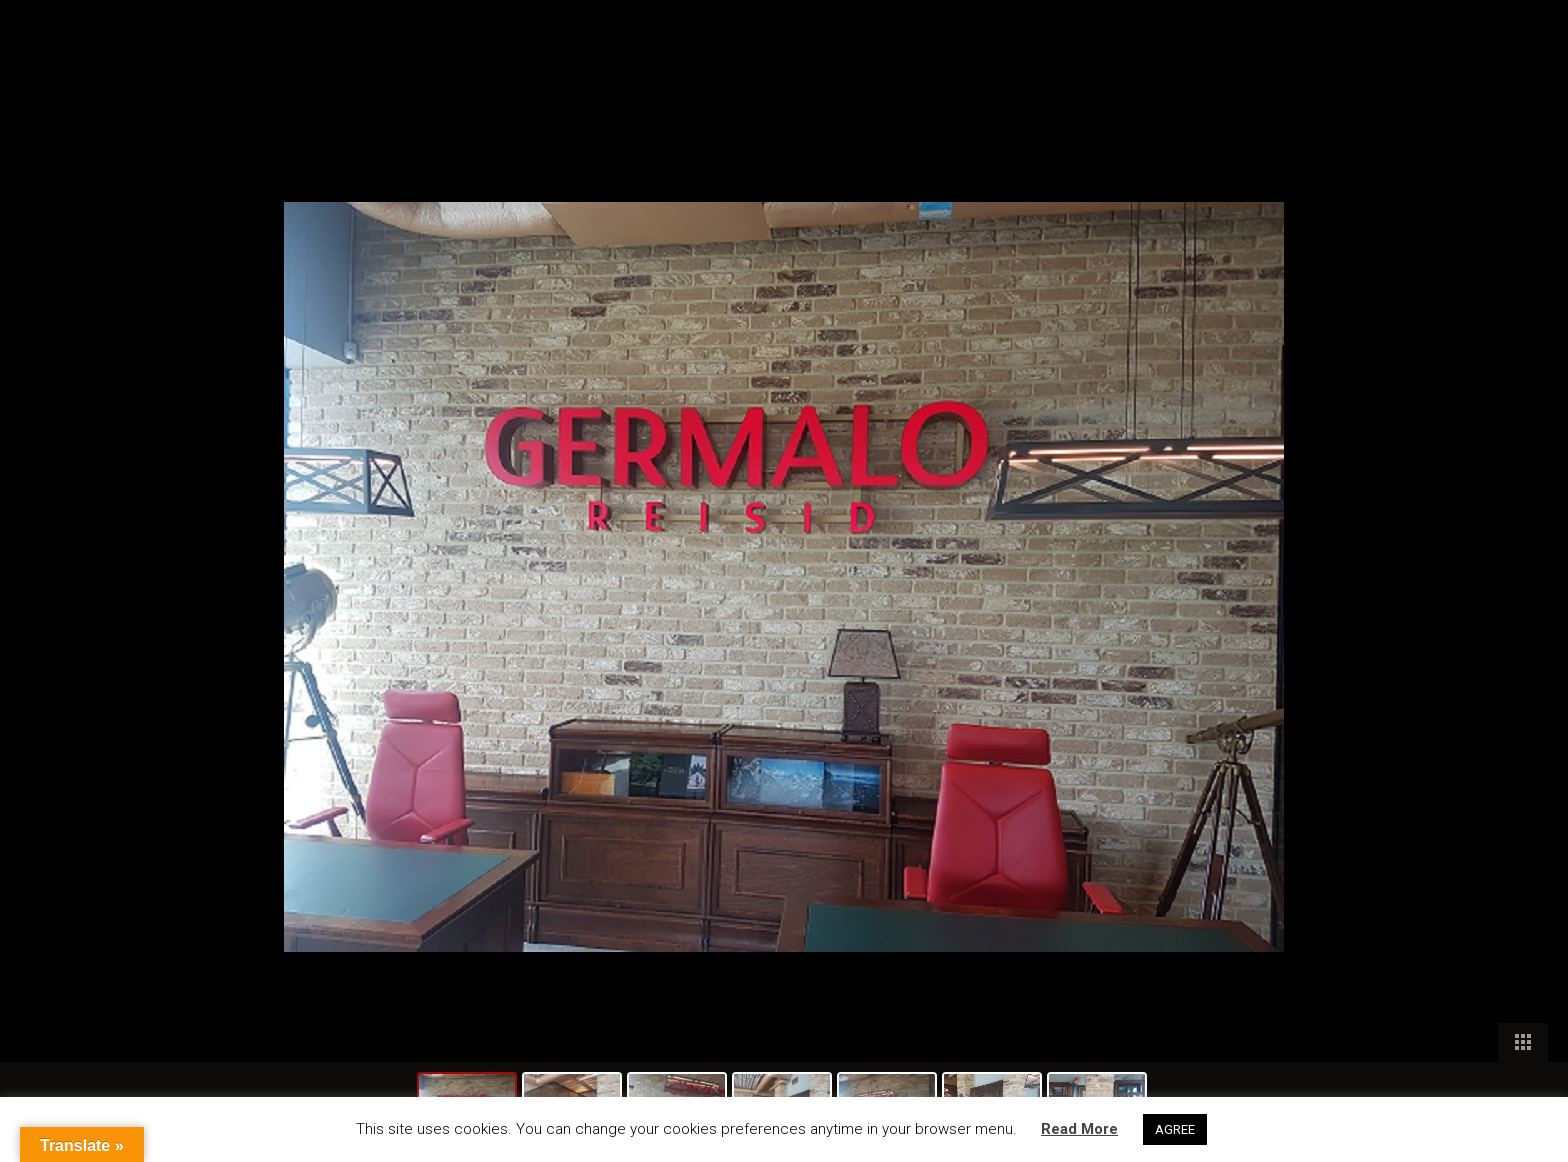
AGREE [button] (1175, 1129)
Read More (1079, 1129)
